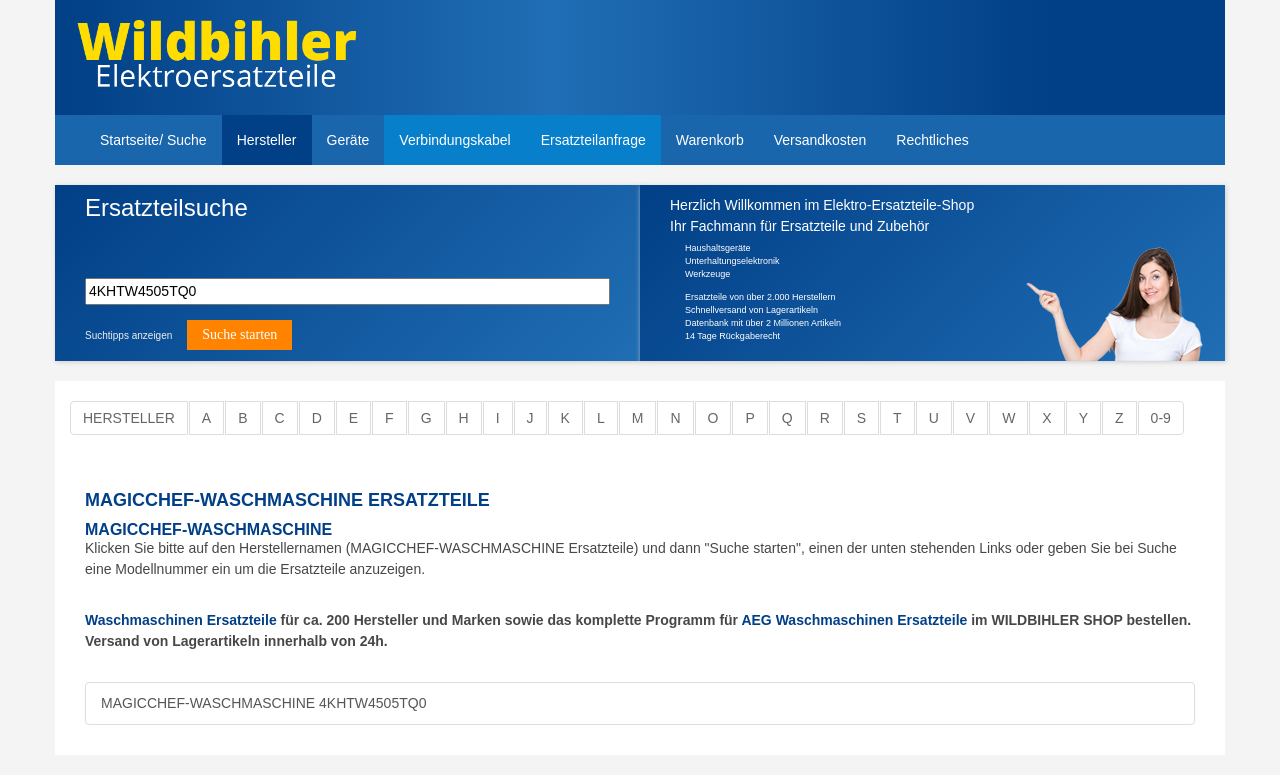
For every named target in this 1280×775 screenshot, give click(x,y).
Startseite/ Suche (153, 140)
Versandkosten (820, 140)
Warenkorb (710, 140)
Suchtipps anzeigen (128, 335)
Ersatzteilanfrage (593, 140)
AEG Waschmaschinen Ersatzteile (854, 620)
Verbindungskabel (454, 140)
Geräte (348, 140)
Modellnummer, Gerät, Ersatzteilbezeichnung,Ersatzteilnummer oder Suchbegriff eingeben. (236, 241)
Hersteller (267, 140)
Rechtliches (932, 140)
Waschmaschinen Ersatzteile (181, 620)
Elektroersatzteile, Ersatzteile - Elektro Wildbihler (216, 60)
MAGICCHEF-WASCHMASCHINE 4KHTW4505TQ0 (263, 703)
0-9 (1161, 418)
